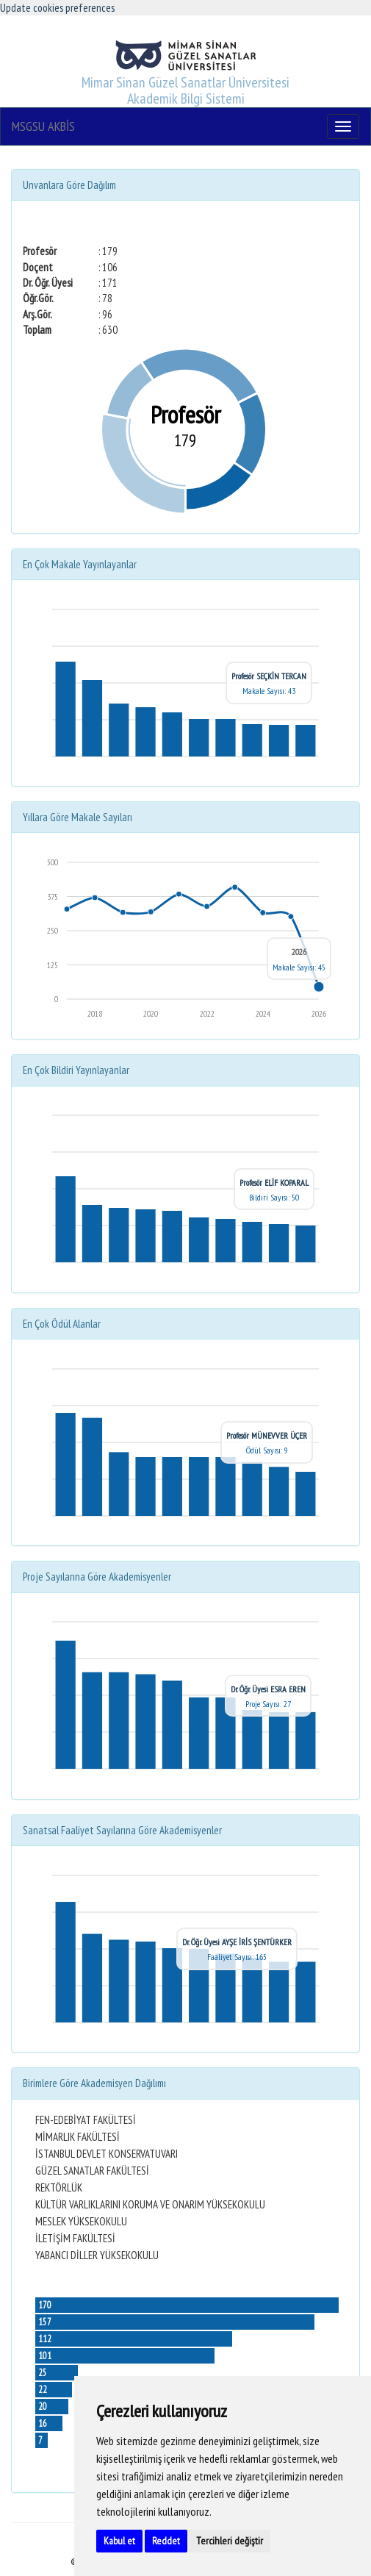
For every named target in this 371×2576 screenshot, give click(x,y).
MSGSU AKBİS (43, 126)
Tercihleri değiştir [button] (229, 2540)
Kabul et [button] (119, 2540)
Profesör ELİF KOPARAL (274, 1182)
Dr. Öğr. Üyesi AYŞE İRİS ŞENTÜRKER (237, 1941)
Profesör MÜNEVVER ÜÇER (266, 1435)
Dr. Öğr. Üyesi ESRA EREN (268, 1689)
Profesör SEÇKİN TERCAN (268, 675)
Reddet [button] (166, 2540)
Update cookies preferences (57, 8)
